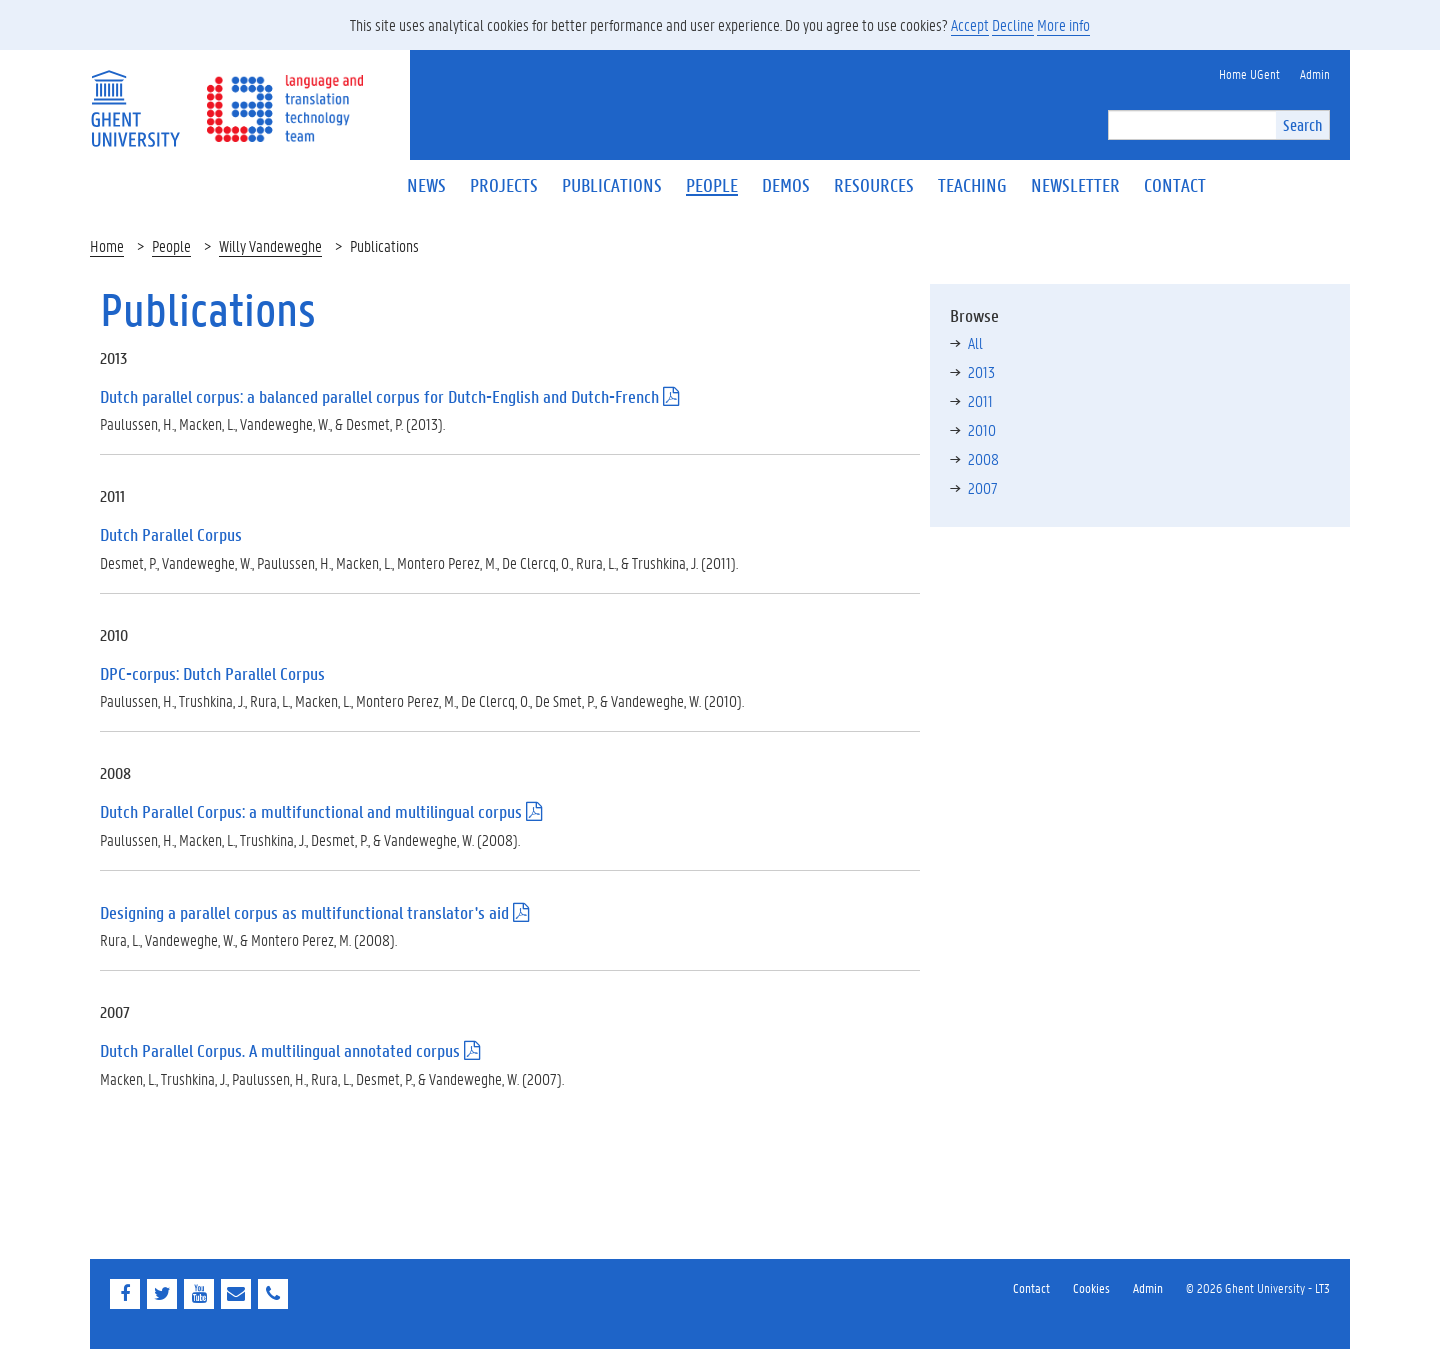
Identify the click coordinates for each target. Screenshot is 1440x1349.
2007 (983, 487)
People (171, 245)
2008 (983, 458)
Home (107, 245)
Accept (970, 24)
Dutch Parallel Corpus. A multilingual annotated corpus (280, 1050)
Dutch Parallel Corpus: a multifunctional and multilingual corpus (311, 811)
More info (1063, 24)
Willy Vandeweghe (270, 245)
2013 (981, 371)
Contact (1031, 1287)
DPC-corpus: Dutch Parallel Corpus (212, 673)
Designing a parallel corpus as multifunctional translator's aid (304, 912)
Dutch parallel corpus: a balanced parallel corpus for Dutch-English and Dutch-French (379, 396)
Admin (1148, 1287)
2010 (982, 429)
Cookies (1091, 1287)
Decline (1013, 24)
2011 (980, 400)
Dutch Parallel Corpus (171, 534)
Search (1302, 124)
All (975, 342)
